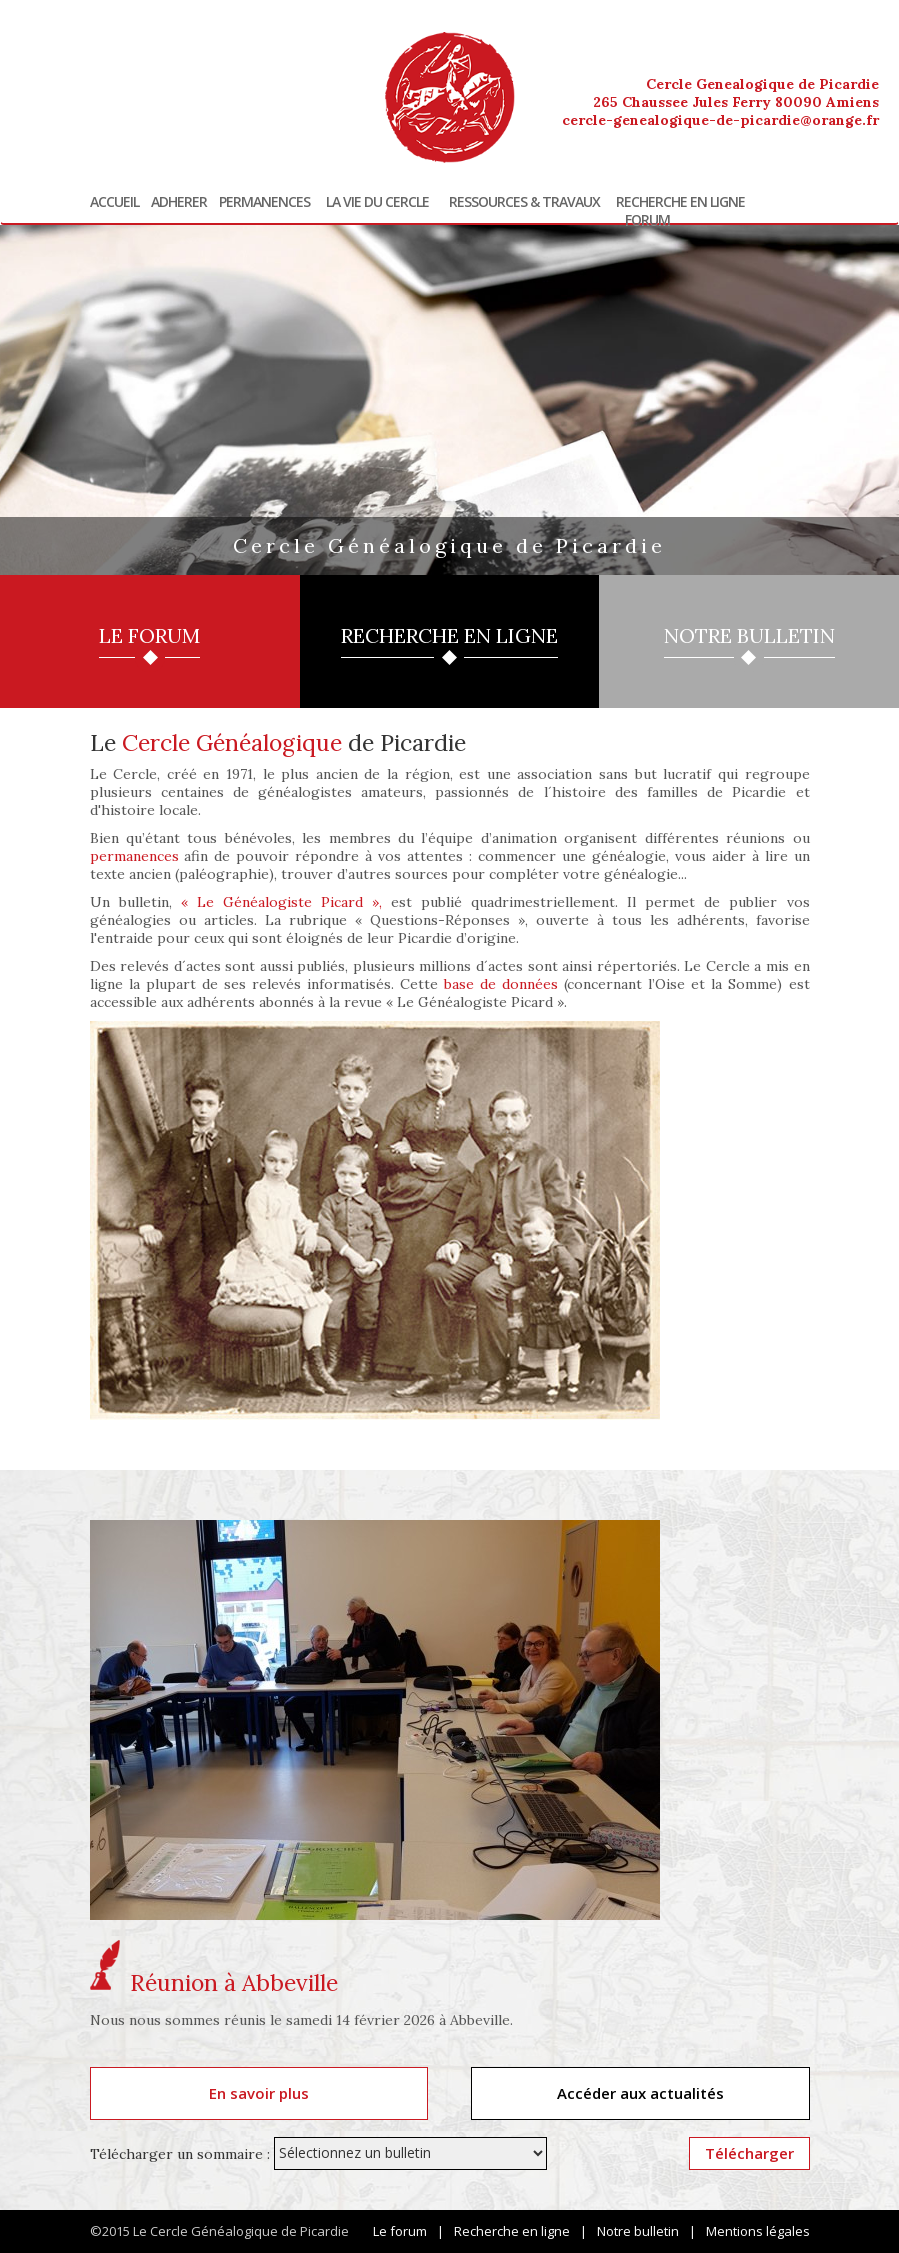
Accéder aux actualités (640, 2093)
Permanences (264, 202)
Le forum (400, 2231)
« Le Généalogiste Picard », (281, 902)
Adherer (179, 202)
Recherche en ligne (680, 202)
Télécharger (749, 2153)
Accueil (114, 202)
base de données (501, 984)
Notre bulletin (638, 2231)
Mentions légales (758, 2231)
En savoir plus (259, 2093)
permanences (134, 856)
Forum (647, 220)
